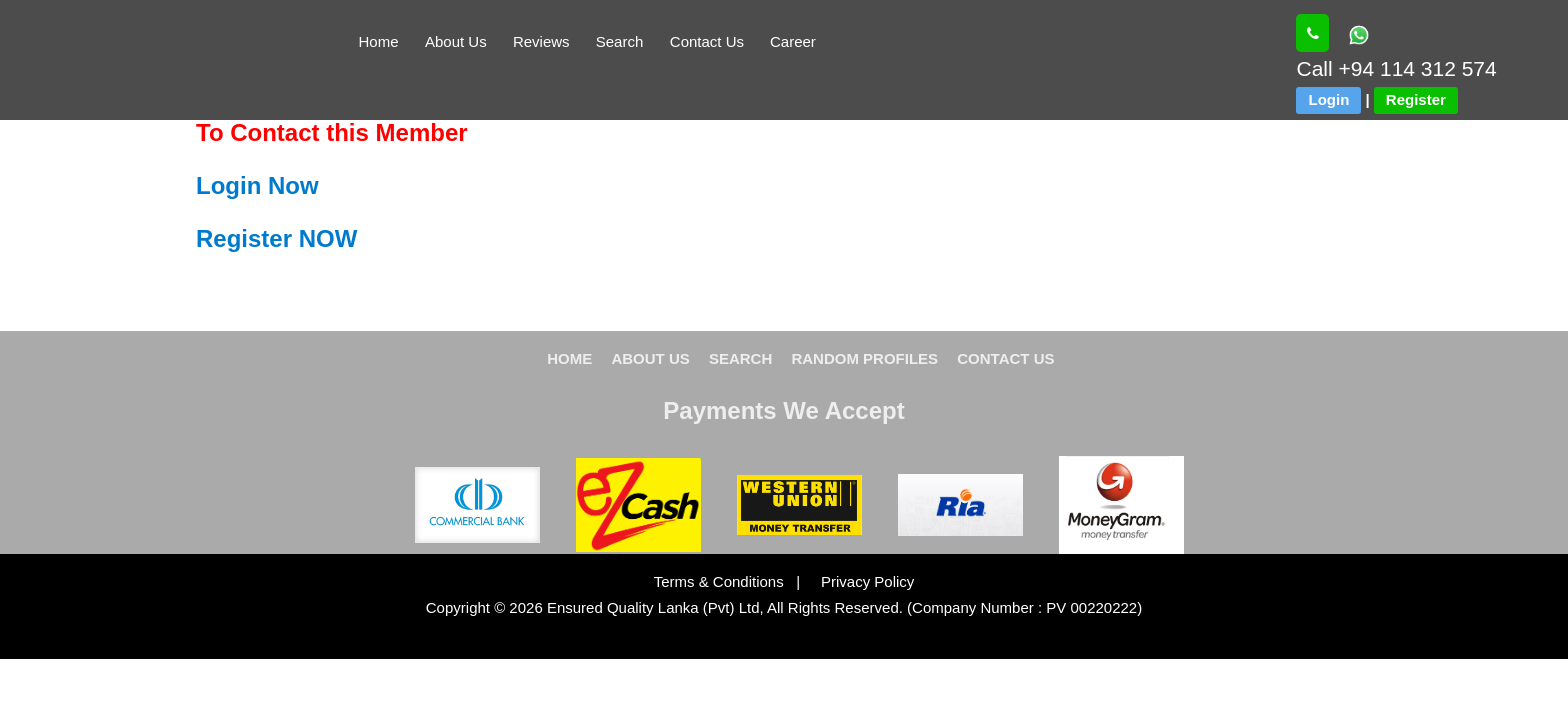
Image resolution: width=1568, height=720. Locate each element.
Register (1416, 99)
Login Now (257, 185)
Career (793, 41)
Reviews (541, 41)
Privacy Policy (859, 581)
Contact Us (707, 41)
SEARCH (740, 358)
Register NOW (276, 238)
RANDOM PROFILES (864, 358)
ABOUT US (650, 358)
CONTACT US (1005, 358)
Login (1328, 99)
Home (379, 41)
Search (620, 41)
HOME (569, 358)
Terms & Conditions (721, 581)
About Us (456, 41)
